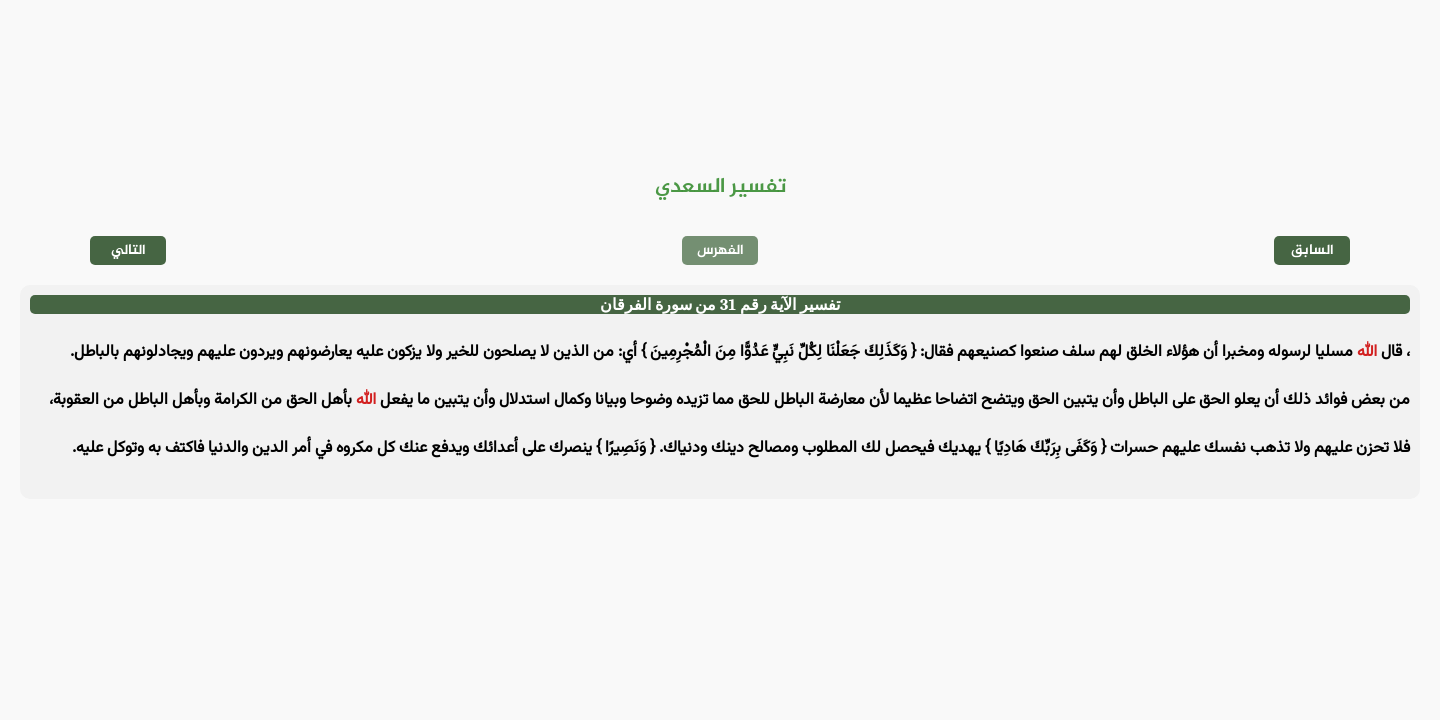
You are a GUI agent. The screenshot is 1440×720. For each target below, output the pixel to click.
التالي (128, 250)
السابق (1312, 250)
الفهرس (720, 250)
